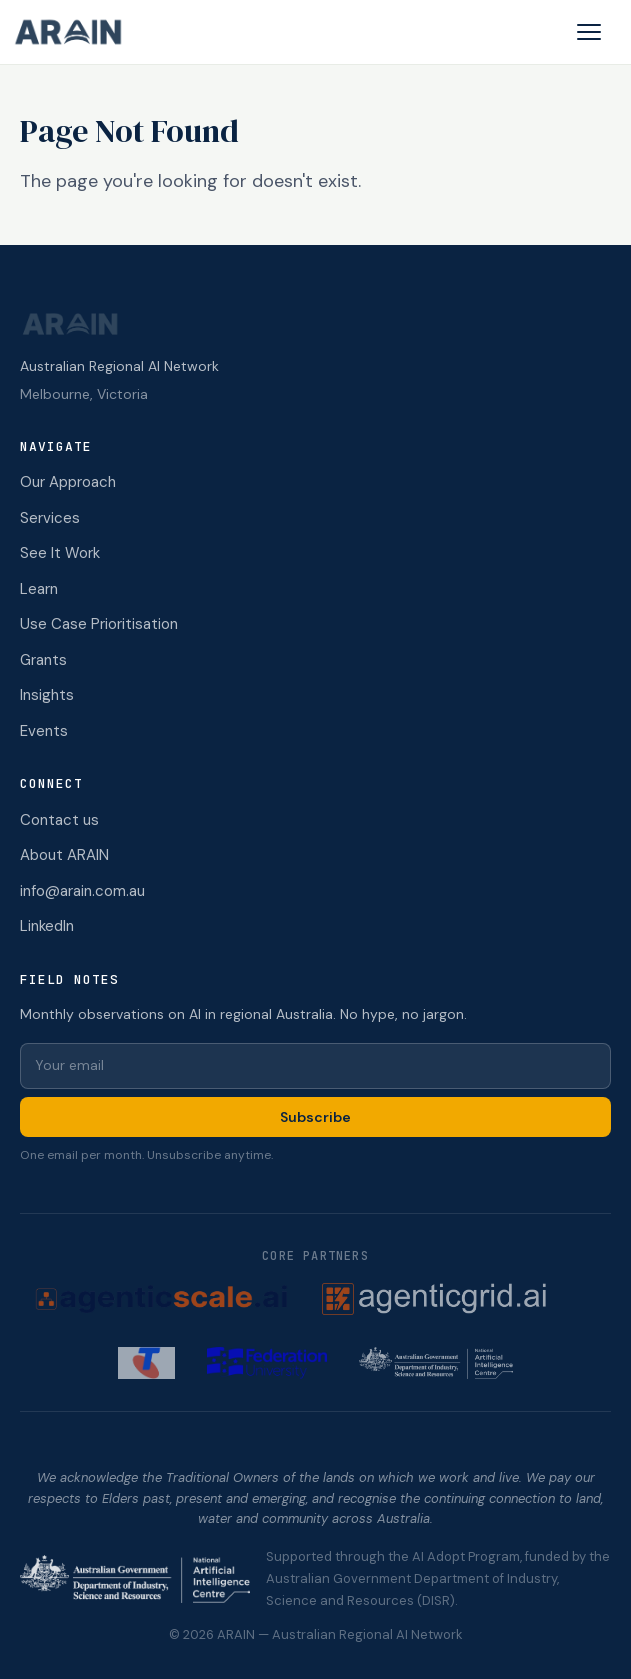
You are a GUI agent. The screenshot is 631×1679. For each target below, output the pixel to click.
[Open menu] (589, 32)
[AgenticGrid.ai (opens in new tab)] (460, 1299)
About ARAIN (64, 855)
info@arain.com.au (82, 891)
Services (50, 518)
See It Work (60, 553)
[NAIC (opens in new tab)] (436, 1363)
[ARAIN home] (76, 32)
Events (44, 731)
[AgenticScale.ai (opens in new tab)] (161, 1299)
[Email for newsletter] (315, 1066)
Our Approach (68, 482)
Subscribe (315, 1117)
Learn (39, 589)
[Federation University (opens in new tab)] (267, 1363)
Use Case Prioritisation (99, 624)
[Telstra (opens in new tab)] (146, 1363)
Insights (47, 695)
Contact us (59, 820)
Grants (43, 660)
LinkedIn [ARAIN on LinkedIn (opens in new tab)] (47, 926)
